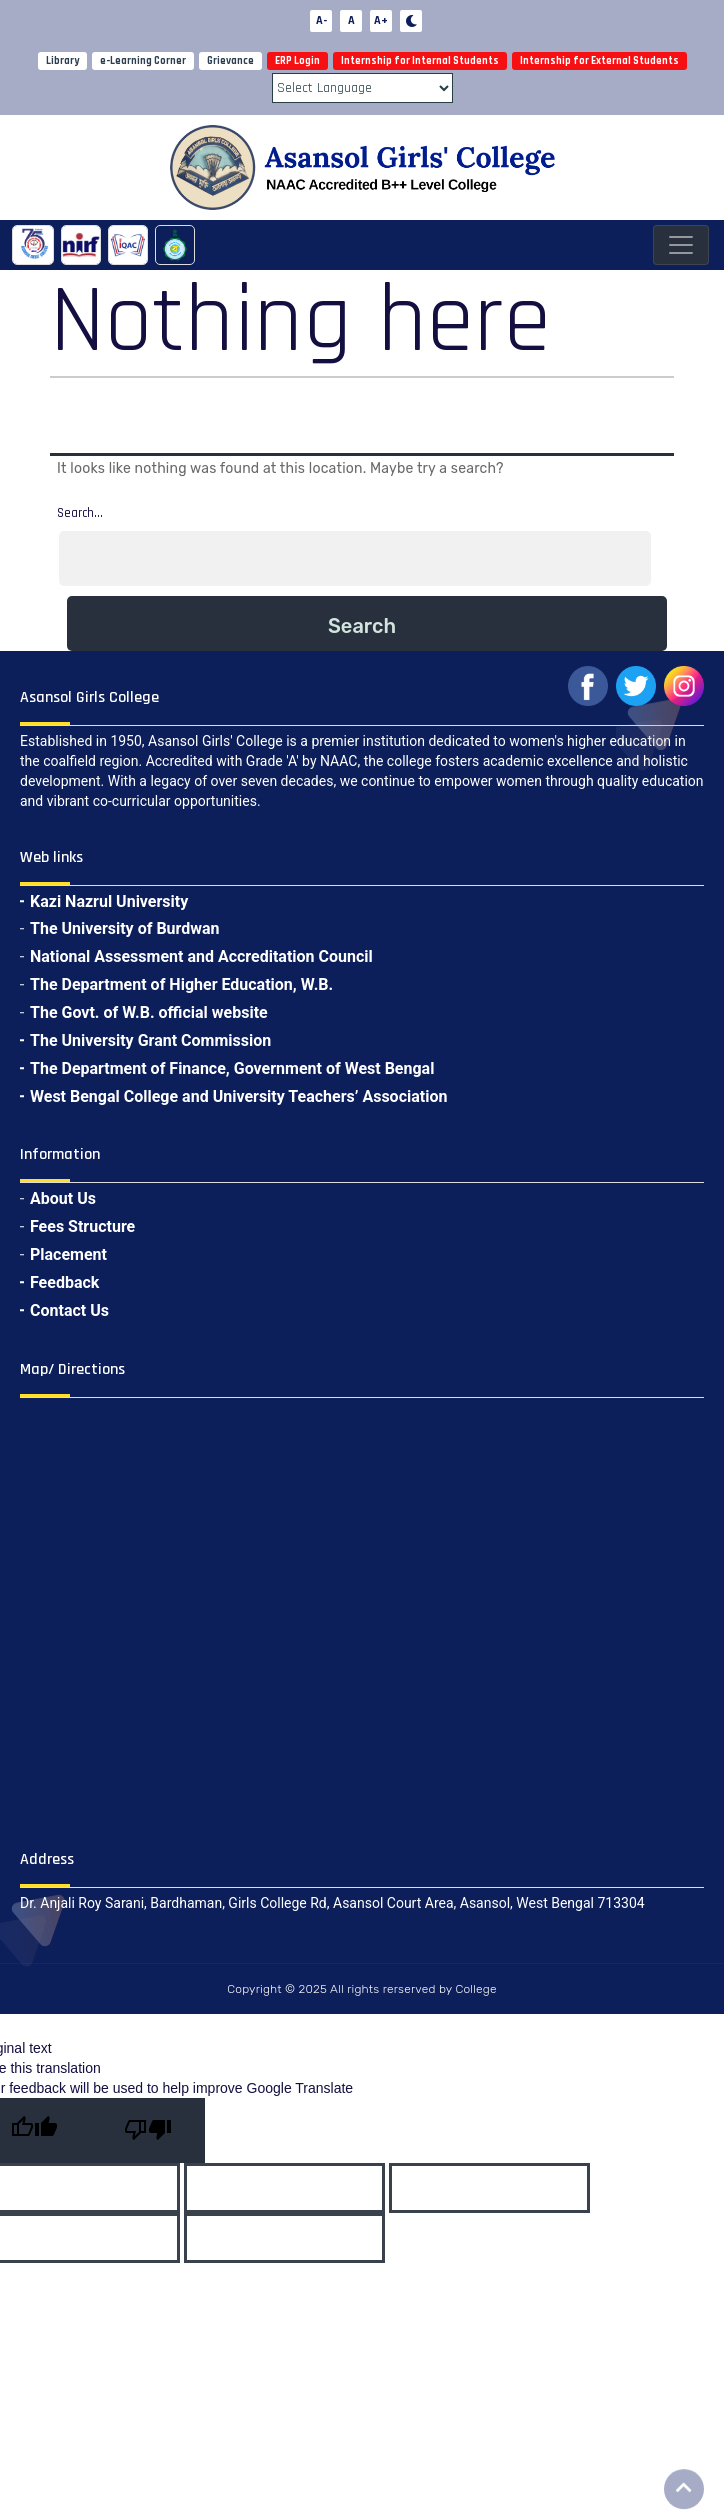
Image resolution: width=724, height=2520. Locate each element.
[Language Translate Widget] (362, 88)
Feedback (64, 1282)
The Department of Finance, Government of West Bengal (232, 1068)
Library (62, 61)
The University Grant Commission (150, 1040)
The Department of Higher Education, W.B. (181, 984)
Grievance (230, 61)
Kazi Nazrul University (109, 901)
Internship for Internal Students (420, 61)
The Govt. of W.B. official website (149, 1012)
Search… (80, 513)
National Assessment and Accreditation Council (201, 956)
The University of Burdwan (125, 928)
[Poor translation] (148, 2130)
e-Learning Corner (143, 61)
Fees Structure (82, 1226)
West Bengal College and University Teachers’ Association (238, 1096)
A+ (381, 20)
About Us (63, 1198)
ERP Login (297, 61)
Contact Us (69, 1310)
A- (321, 20)
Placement (68, 1254)
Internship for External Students (599, 61)
